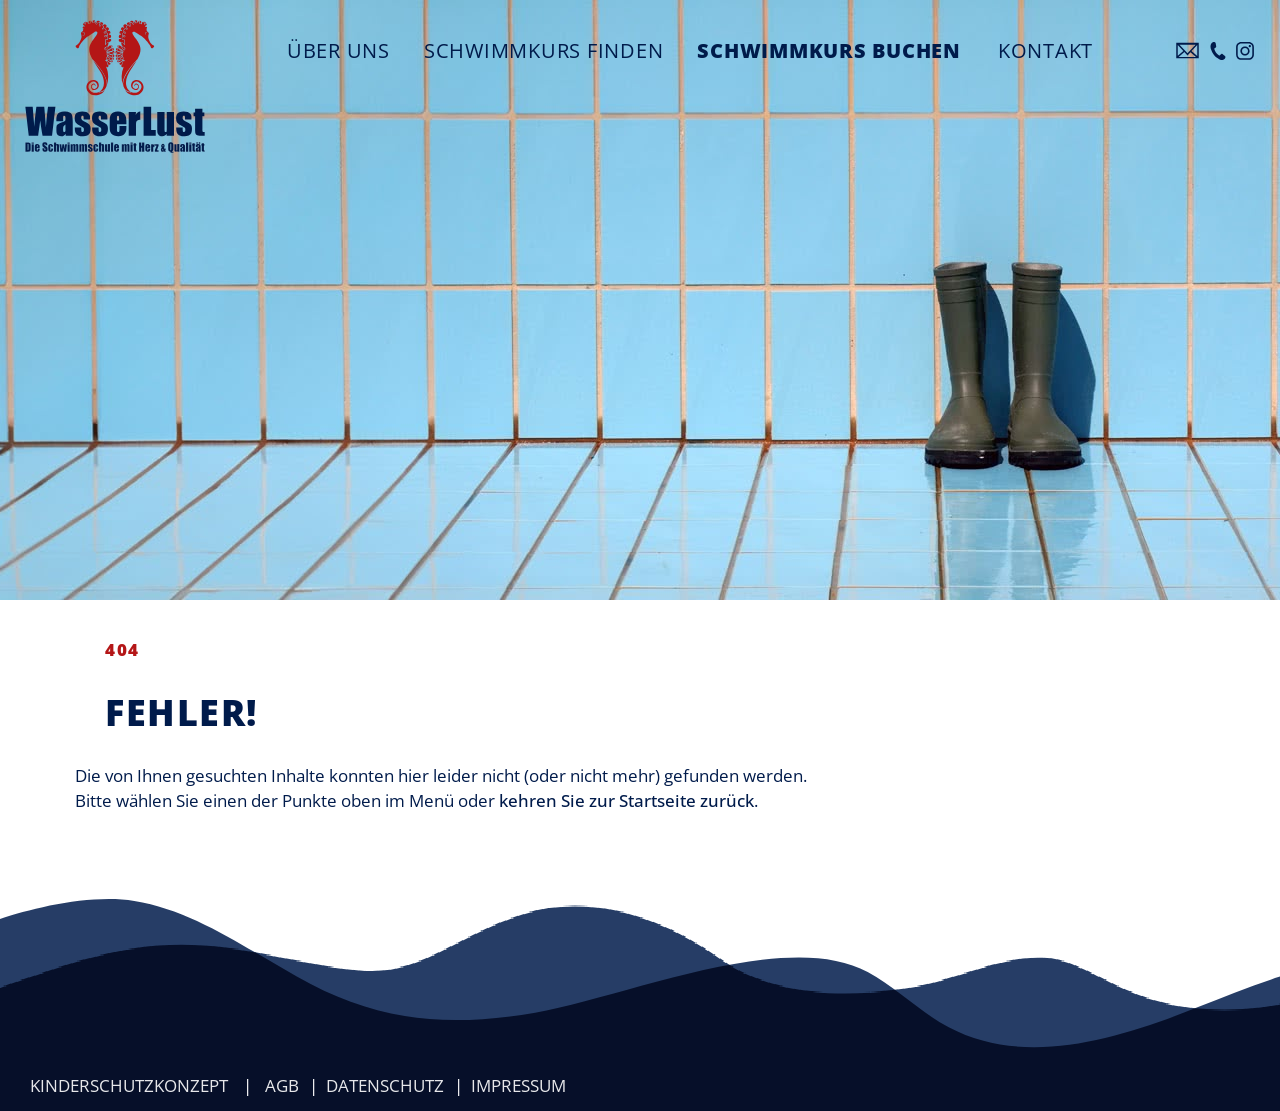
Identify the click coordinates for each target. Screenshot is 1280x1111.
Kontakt (1045, 50)
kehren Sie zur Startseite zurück (626, 800)
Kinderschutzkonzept (129, 1085)
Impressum (518, 1085)
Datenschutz (385, 1085)
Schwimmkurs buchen (829, 50)
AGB (282, 1085)
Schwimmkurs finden (544, 50)
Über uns (338, 50)
